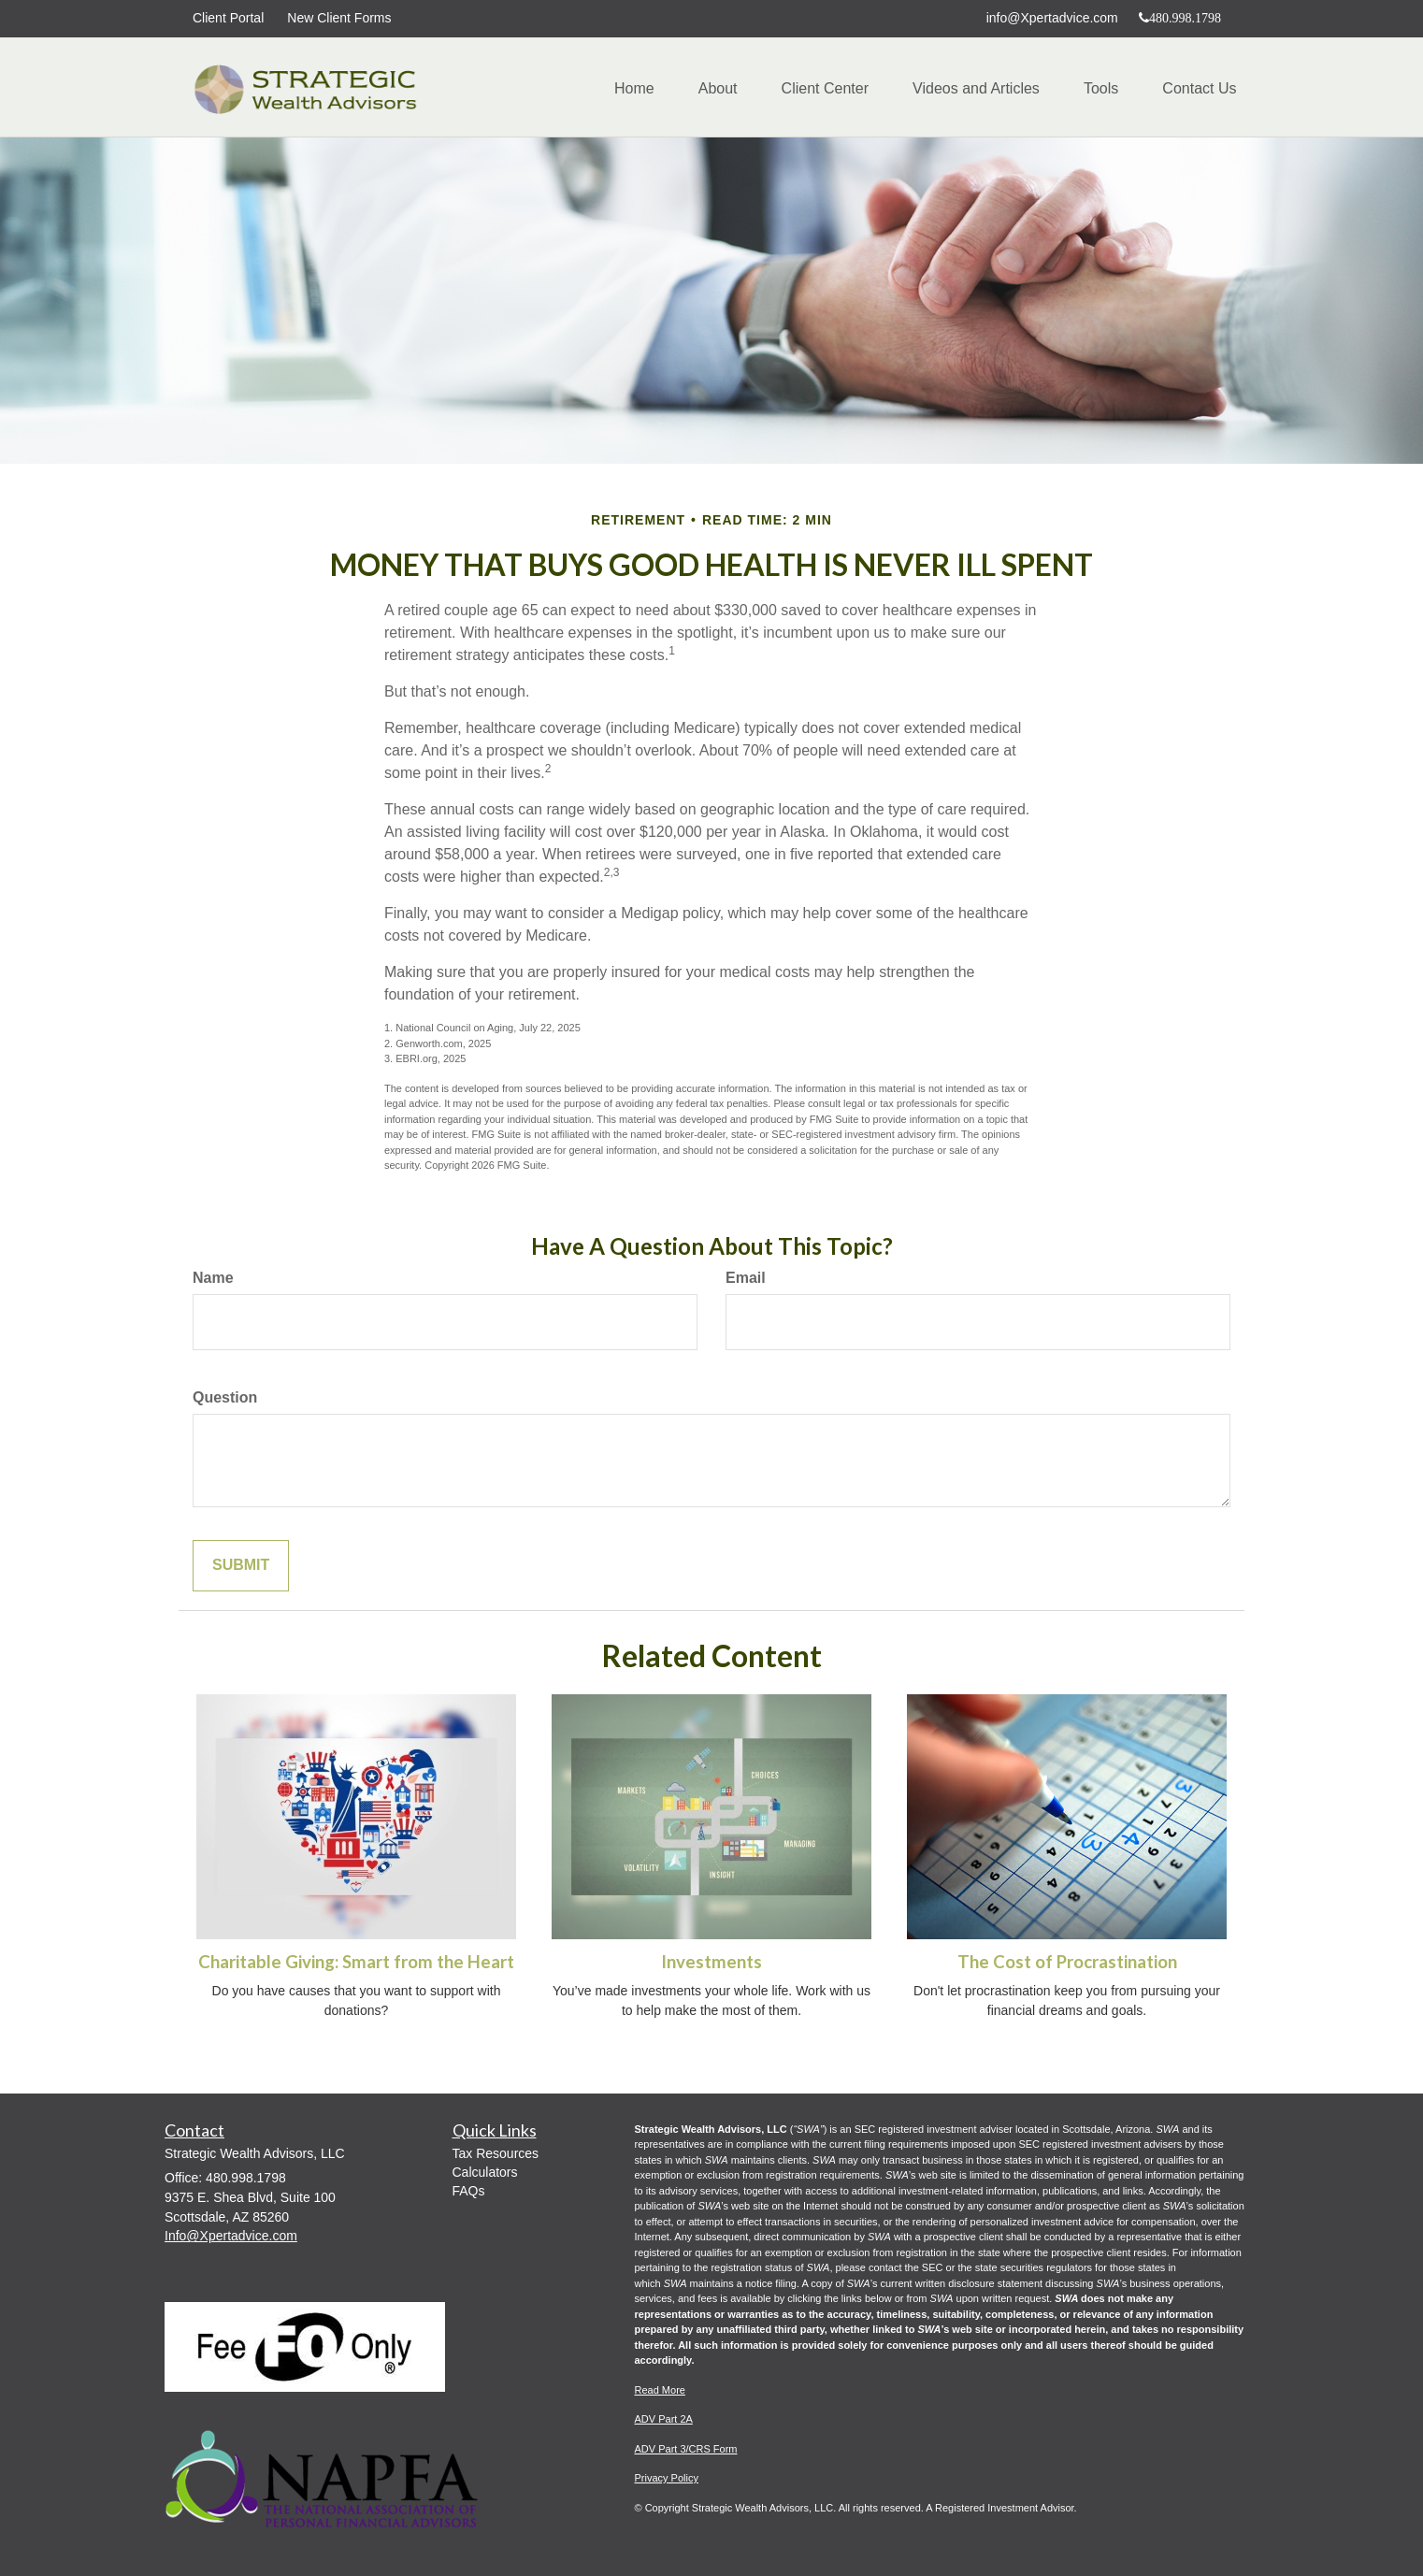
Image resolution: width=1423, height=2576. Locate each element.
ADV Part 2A (664, 2419)
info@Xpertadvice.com (1052, 17)
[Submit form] (241, 1565)
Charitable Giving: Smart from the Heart (356, 1961)
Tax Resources (496, 2153)
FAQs (469, 2190)
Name (213, 1278)
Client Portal (228, 17)
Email (746, 1278)
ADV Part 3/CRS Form (686, 2448)
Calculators (485, 2172)
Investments (711, 1961)
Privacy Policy (666, 2477)
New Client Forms (339, 17)
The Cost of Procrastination (1067, 1961)
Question (225, 1397)
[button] (706, 89)
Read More (660, 2390)
